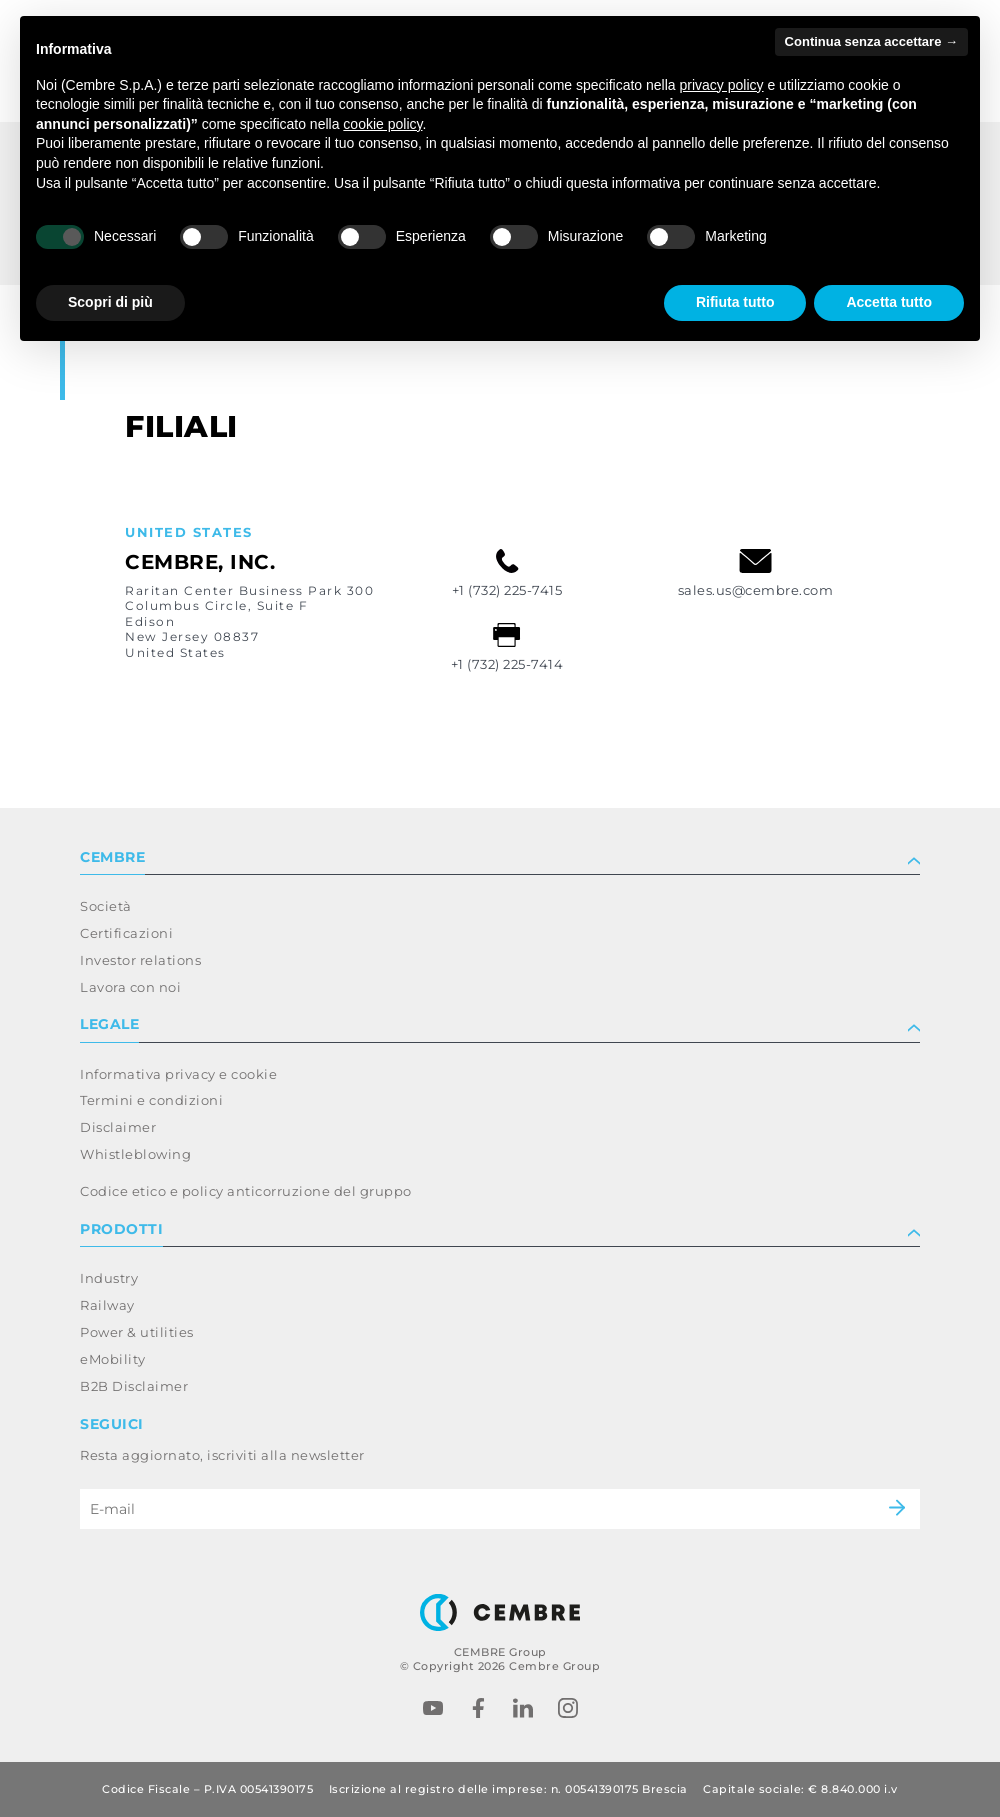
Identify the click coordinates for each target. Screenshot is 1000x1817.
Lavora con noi (130, 987)
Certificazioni (126, 933)
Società (106, 906)
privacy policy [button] (722, 85)
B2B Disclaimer (134, 1386)
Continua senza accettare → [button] (871, 41)
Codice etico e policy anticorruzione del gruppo (246, 1191)
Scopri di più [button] (110, 302)
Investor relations (140, 960)
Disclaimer (118, 1127)
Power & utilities (137, 1332)
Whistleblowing (135, 1154)
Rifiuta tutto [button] (735, 302)
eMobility (113, 1359)
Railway (107, 1305)
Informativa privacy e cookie (178, 1074)
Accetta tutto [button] (889, 302)
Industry (109, 1278)
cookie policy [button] (382, 124)
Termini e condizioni (151, 1100)
